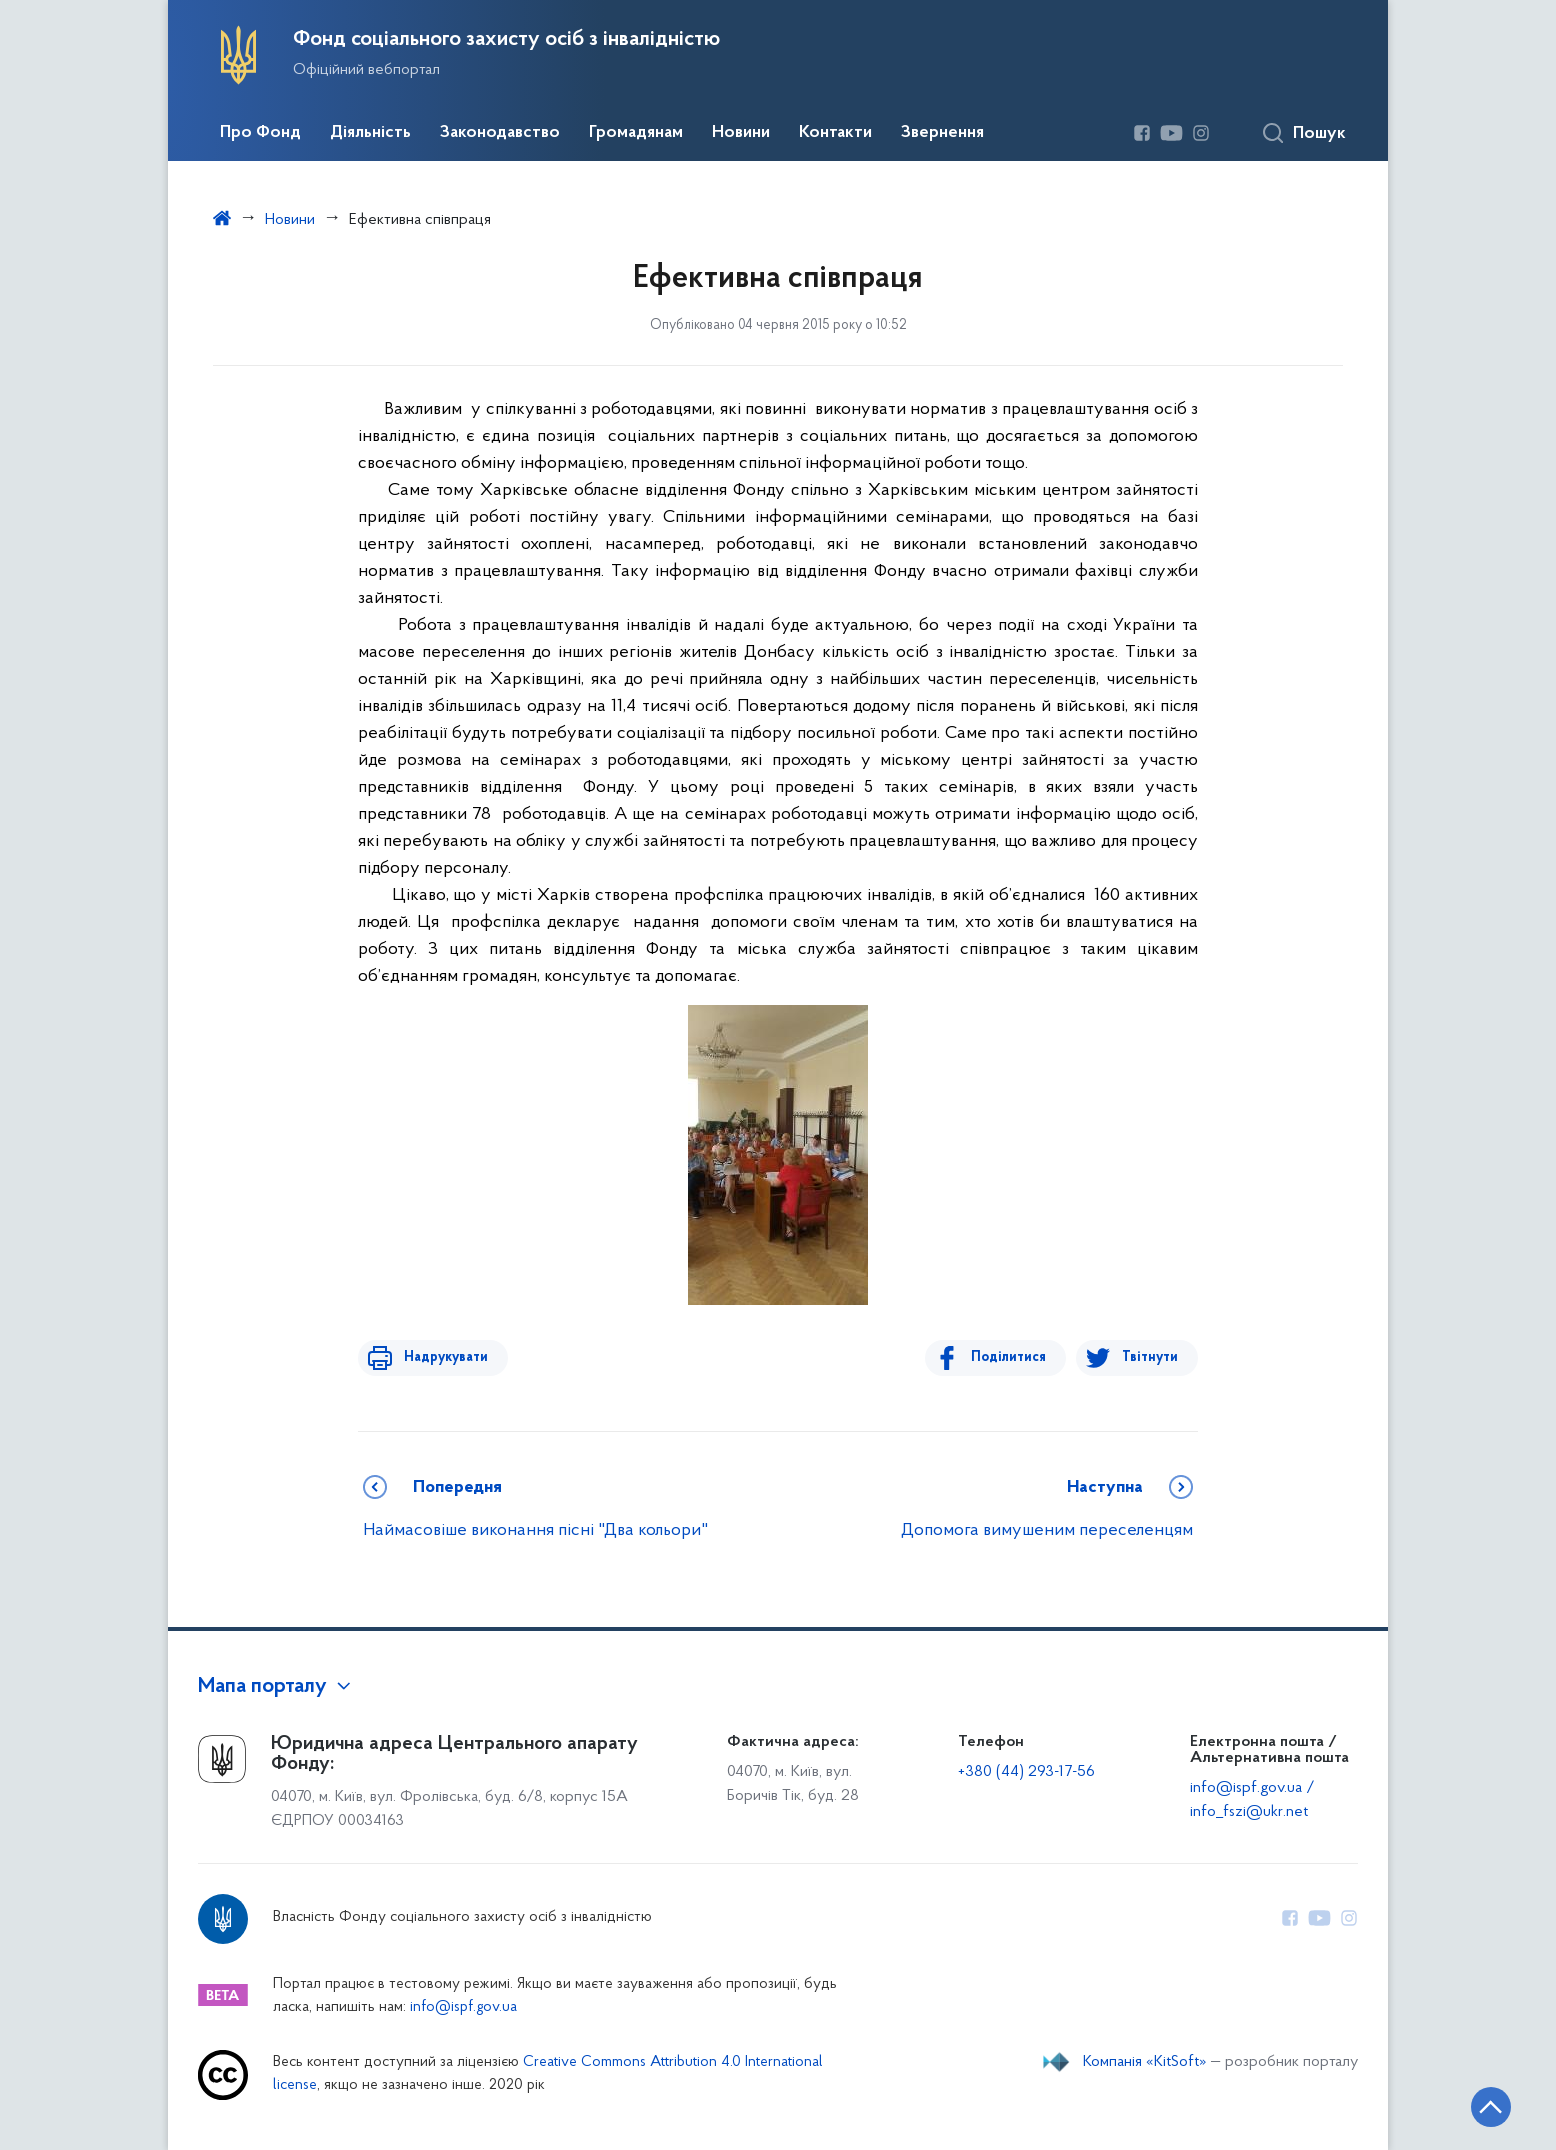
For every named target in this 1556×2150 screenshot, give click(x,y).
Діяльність (370, 133)
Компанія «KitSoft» (1145, 2062)
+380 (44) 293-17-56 (1026, 1772)
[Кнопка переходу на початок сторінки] (1481, 2105)
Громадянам (636, 133)
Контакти (835, 133)
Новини (741, 133)
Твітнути (1150, 1357)
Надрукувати (440, 1357)
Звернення (942, 133)
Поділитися (1014, 1357)
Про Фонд (260, 133)
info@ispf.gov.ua (463, 2007)
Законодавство (500, 133)
